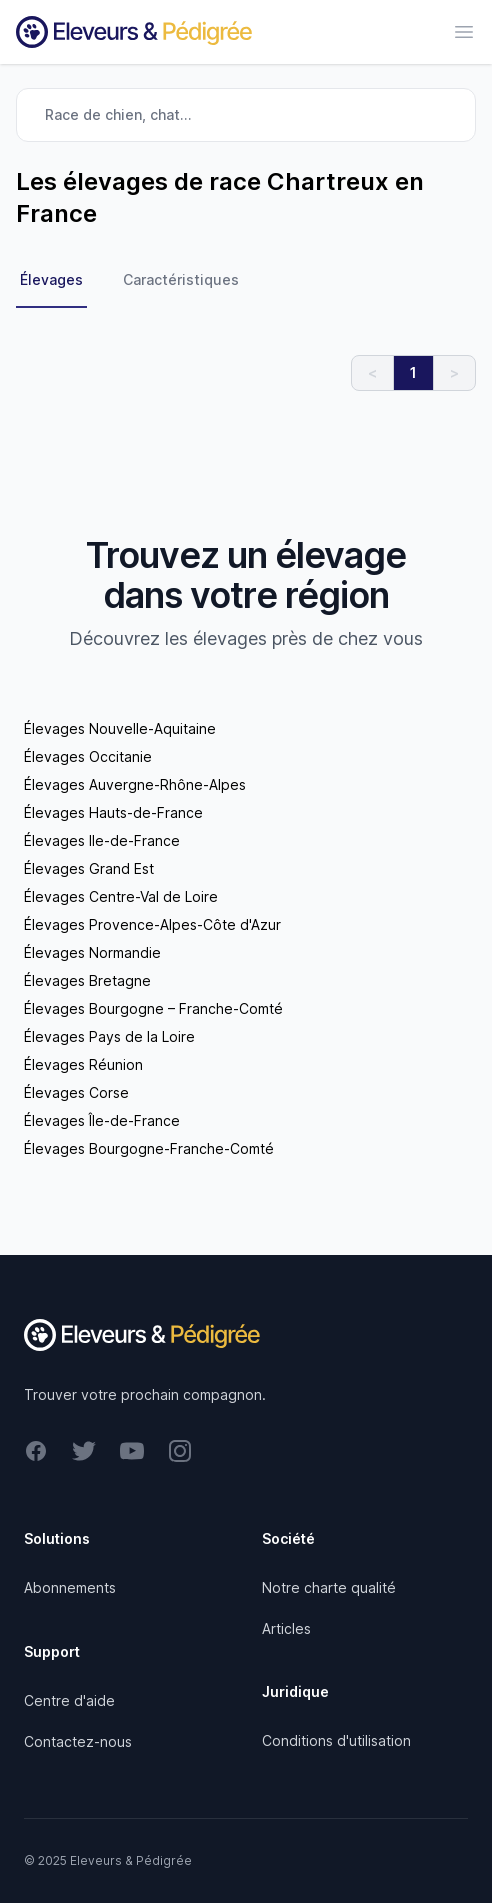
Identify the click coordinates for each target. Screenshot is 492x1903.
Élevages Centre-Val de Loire (121, 896)
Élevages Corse (76, 1092)
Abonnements (70, 1587)
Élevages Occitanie (88, 756)
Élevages (51, 279)
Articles (286, 1628)
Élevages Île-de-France (102, 1120)
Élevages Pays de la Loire (109, 1036)
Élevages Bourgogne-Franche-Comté (149, 1148)
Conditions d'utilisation (336, 1740)
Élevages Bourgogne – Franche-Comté (153, 1008)
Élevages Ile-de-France (102, 840)
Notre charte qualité (329, 1587)
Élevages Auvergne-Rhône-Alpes (135, 784)
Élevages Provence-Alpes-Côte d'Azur (152, 924)
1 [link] (413, 372)
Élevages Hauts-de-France (113, 812)
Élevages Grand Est (89, 868)
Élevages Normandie (92, 952)
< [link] (372, 372)
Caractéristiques (181, 279)
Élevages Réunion (83, 1064)
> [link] (454, 372)
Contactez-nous (78, 1741)
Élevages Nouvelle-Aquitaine (120, 728)
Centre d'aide (69, 1700)
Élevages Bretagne (87, 980)
